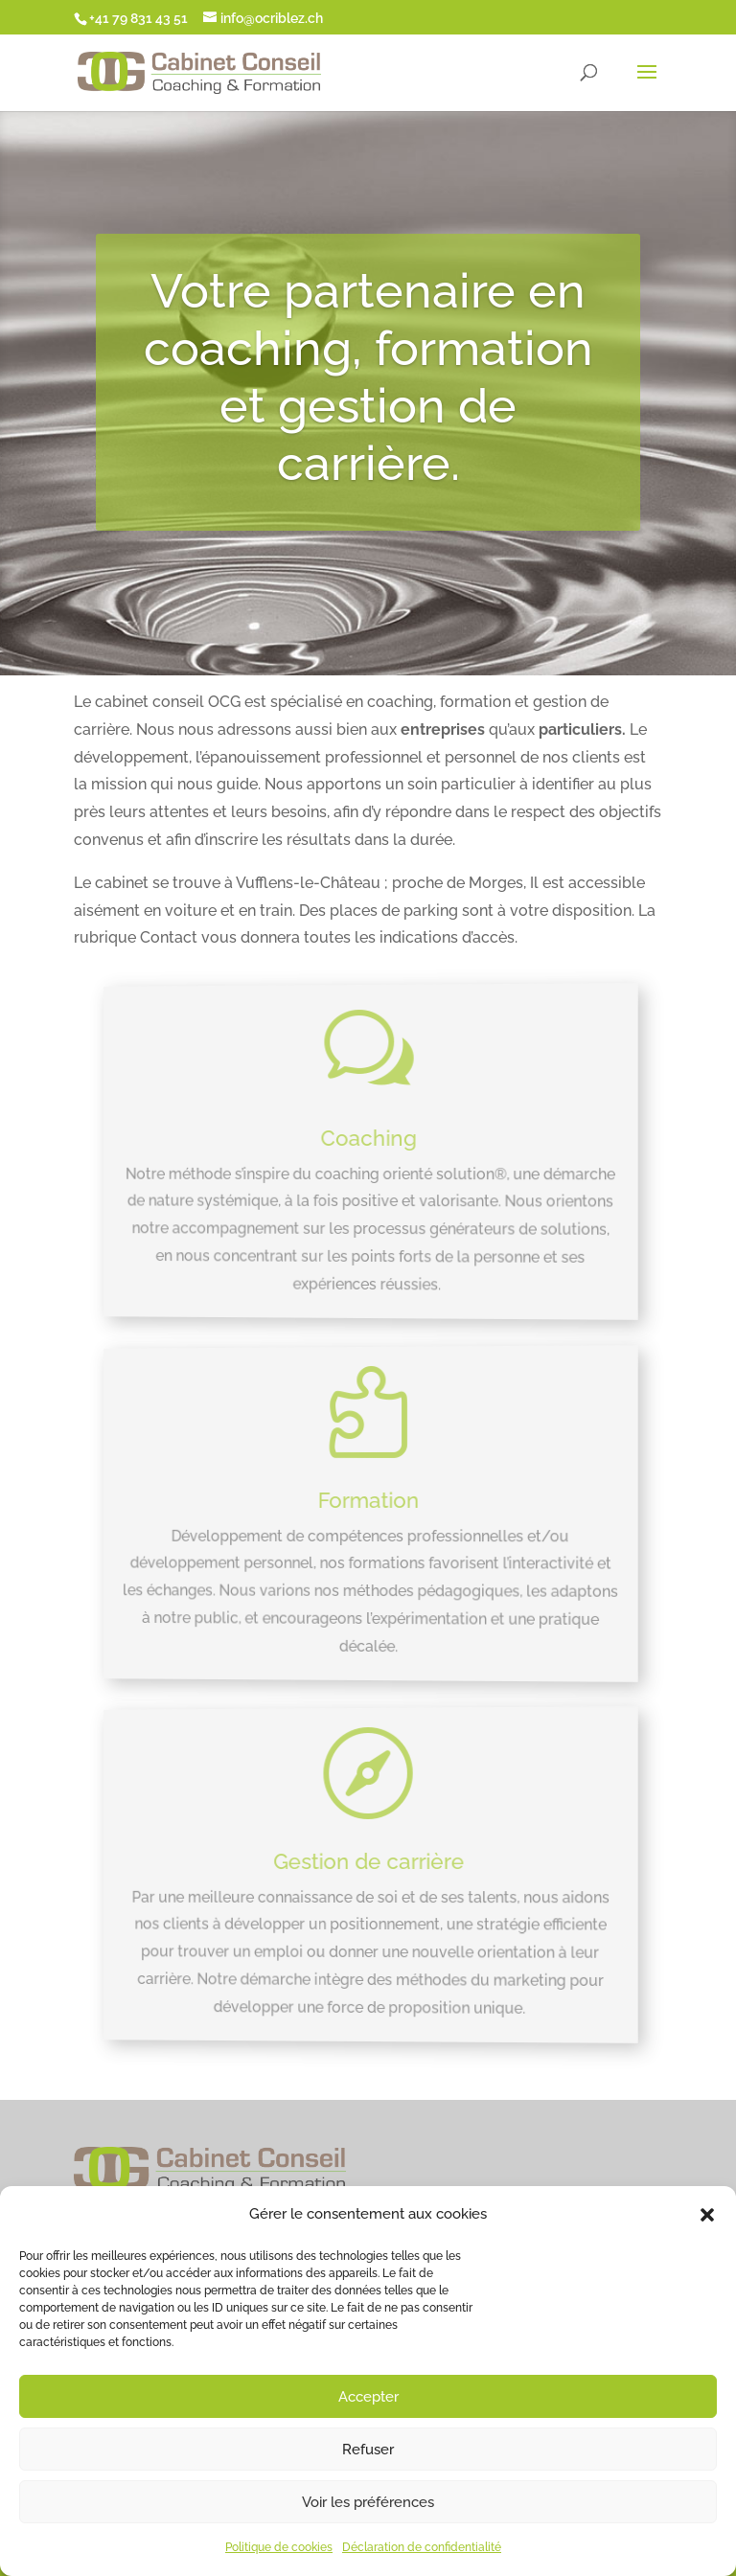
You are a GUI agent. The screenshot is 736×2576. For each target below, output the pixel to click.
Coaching (369, 1138)
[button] (707, 2214)
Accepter (368, 2396)
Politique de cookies (279, 2547)
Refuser (368, 2449)
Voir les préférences (368, 2502)
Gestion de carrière (371, 1860)
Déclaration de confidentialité (421, 2547)
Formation (368, 1499)
